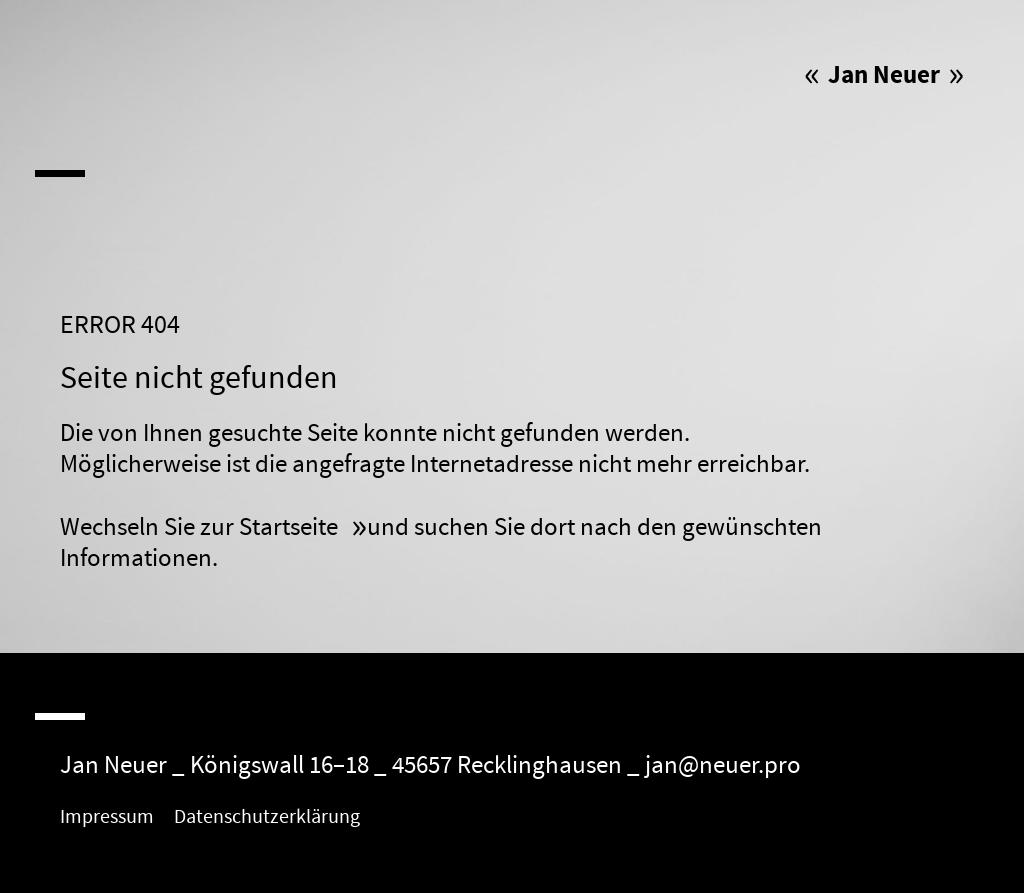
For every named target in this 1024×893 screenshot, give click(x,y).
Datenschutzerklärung (267, 816)
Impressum (107, 816)
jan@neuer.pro (723, 765)
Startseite (291, 527)
